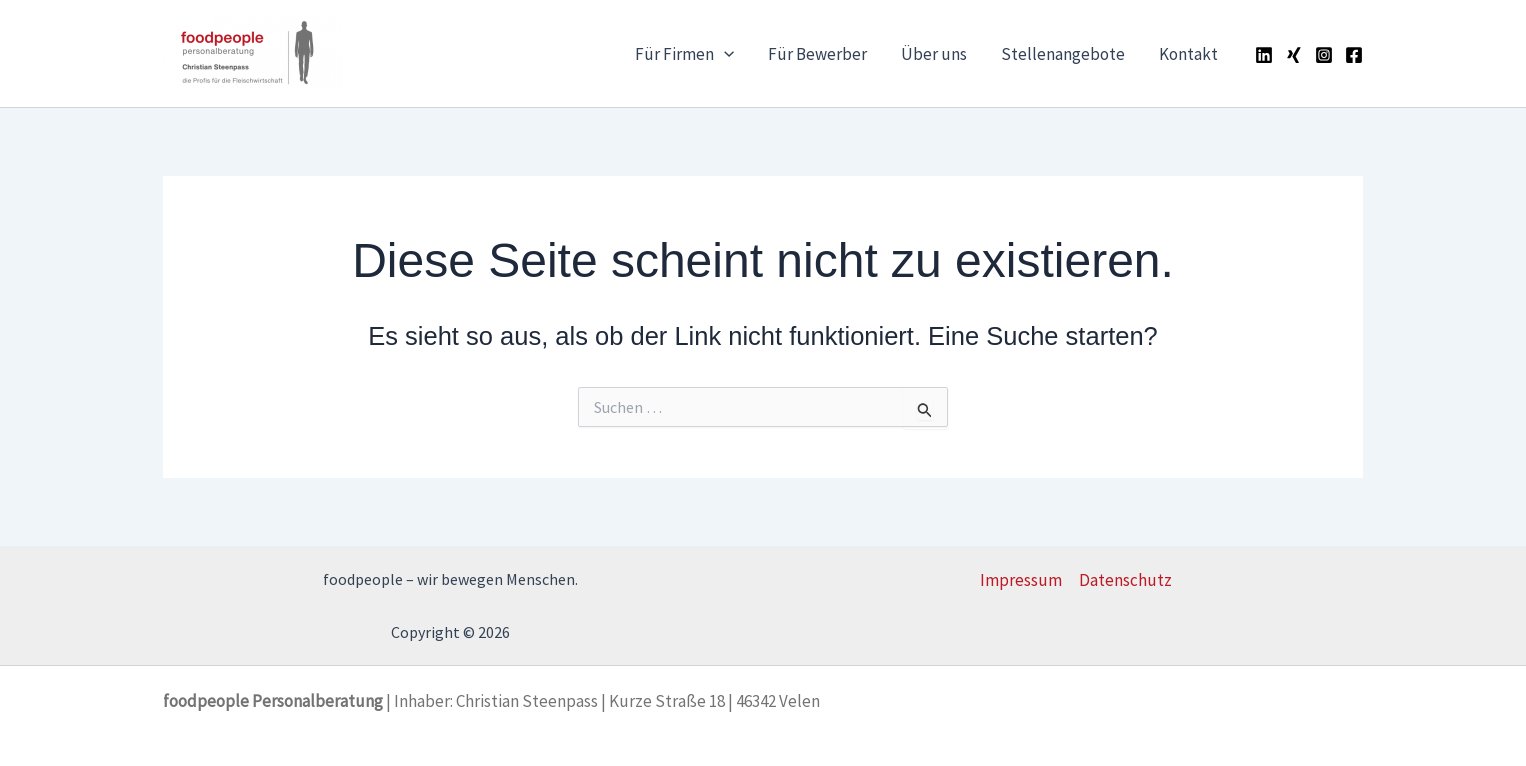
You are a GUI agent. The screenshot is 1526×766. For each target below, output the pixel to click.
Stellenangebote (1063, 54)
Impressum (1021, 580)
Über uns (934, 54)
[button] (724, 54)
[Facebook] (1354, 55)
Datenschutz (1125, 580)
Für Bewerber (817, 54)
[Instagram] (1324, 55)
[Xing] (1294, 55)
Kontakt (1188, 54)
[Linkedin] (1264, 55)
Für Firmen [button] (684, 54)
